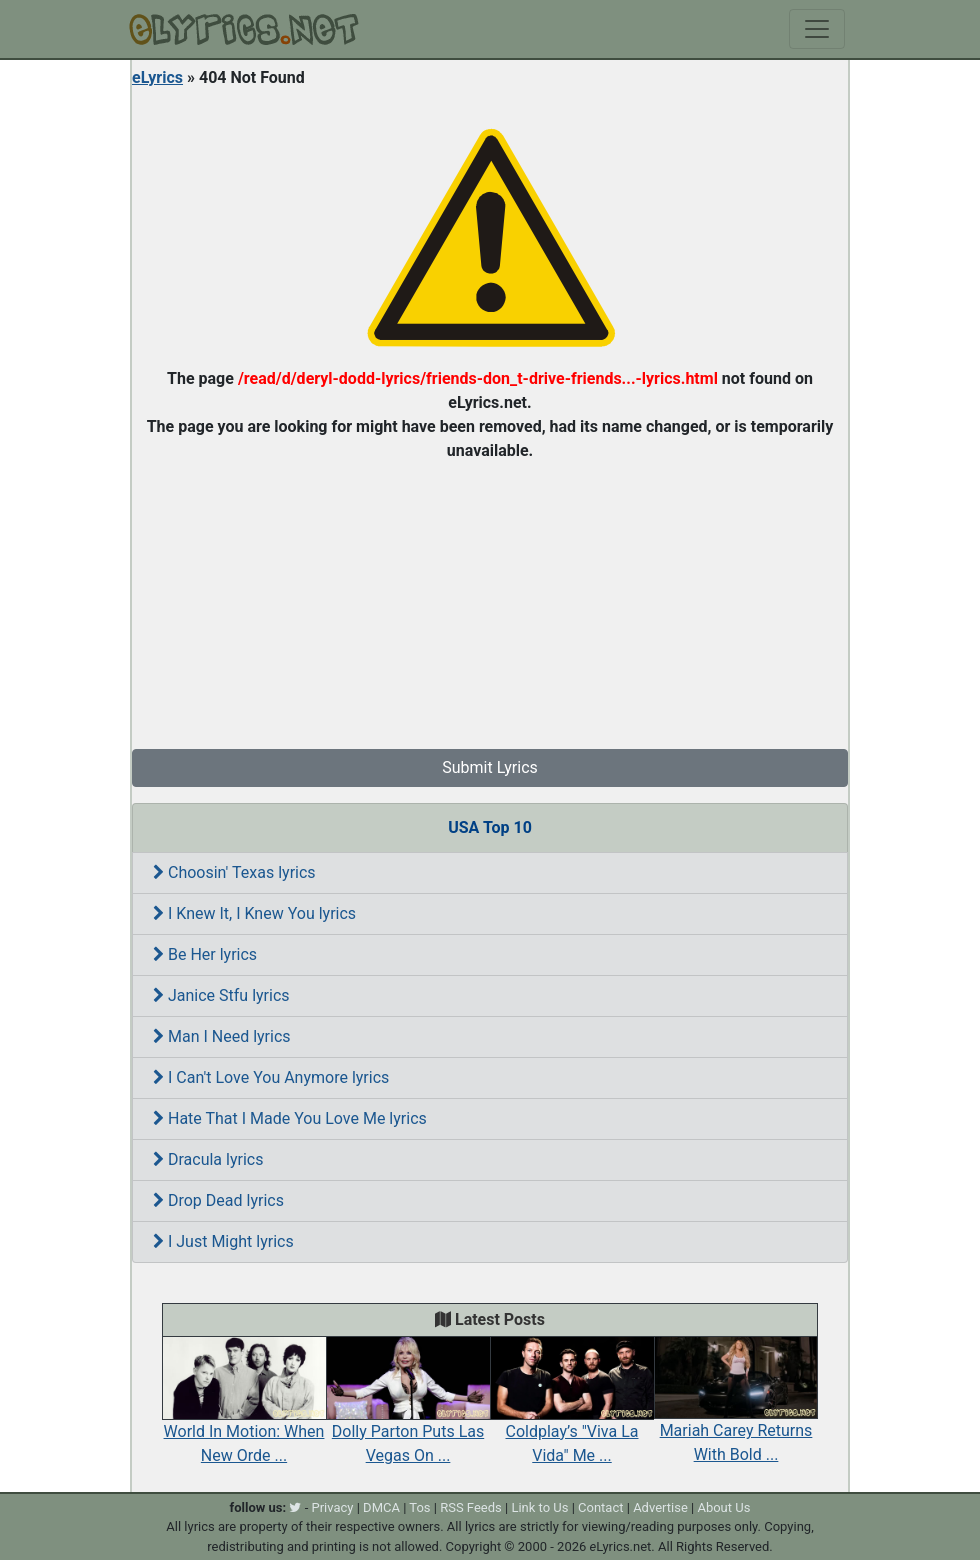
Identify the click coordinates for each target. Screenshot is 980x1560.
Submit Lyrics (490, 767)
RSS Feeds (471, 1507)
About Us (723, 1507)
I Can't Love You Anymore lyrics (271, 1077)
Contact (600, 1507)
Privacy (332, 1507)
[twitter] (295, 1507)
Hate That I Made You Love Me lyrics (290, 1118)
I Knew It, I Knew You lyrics (254, 913)
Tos (419, 1507)
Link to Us (539, 1507)
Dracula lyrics (208, 1159)
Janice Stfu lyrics (221, 995)
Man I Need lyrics (222, 1036)
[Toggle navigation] (817, 29)
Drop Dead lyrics (218, 1200)
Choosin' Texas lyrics (234, 872)
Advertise (660, 1507)
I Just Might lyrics (223, 1241)
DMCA (381, 1507)
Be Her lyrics (205, 954)
